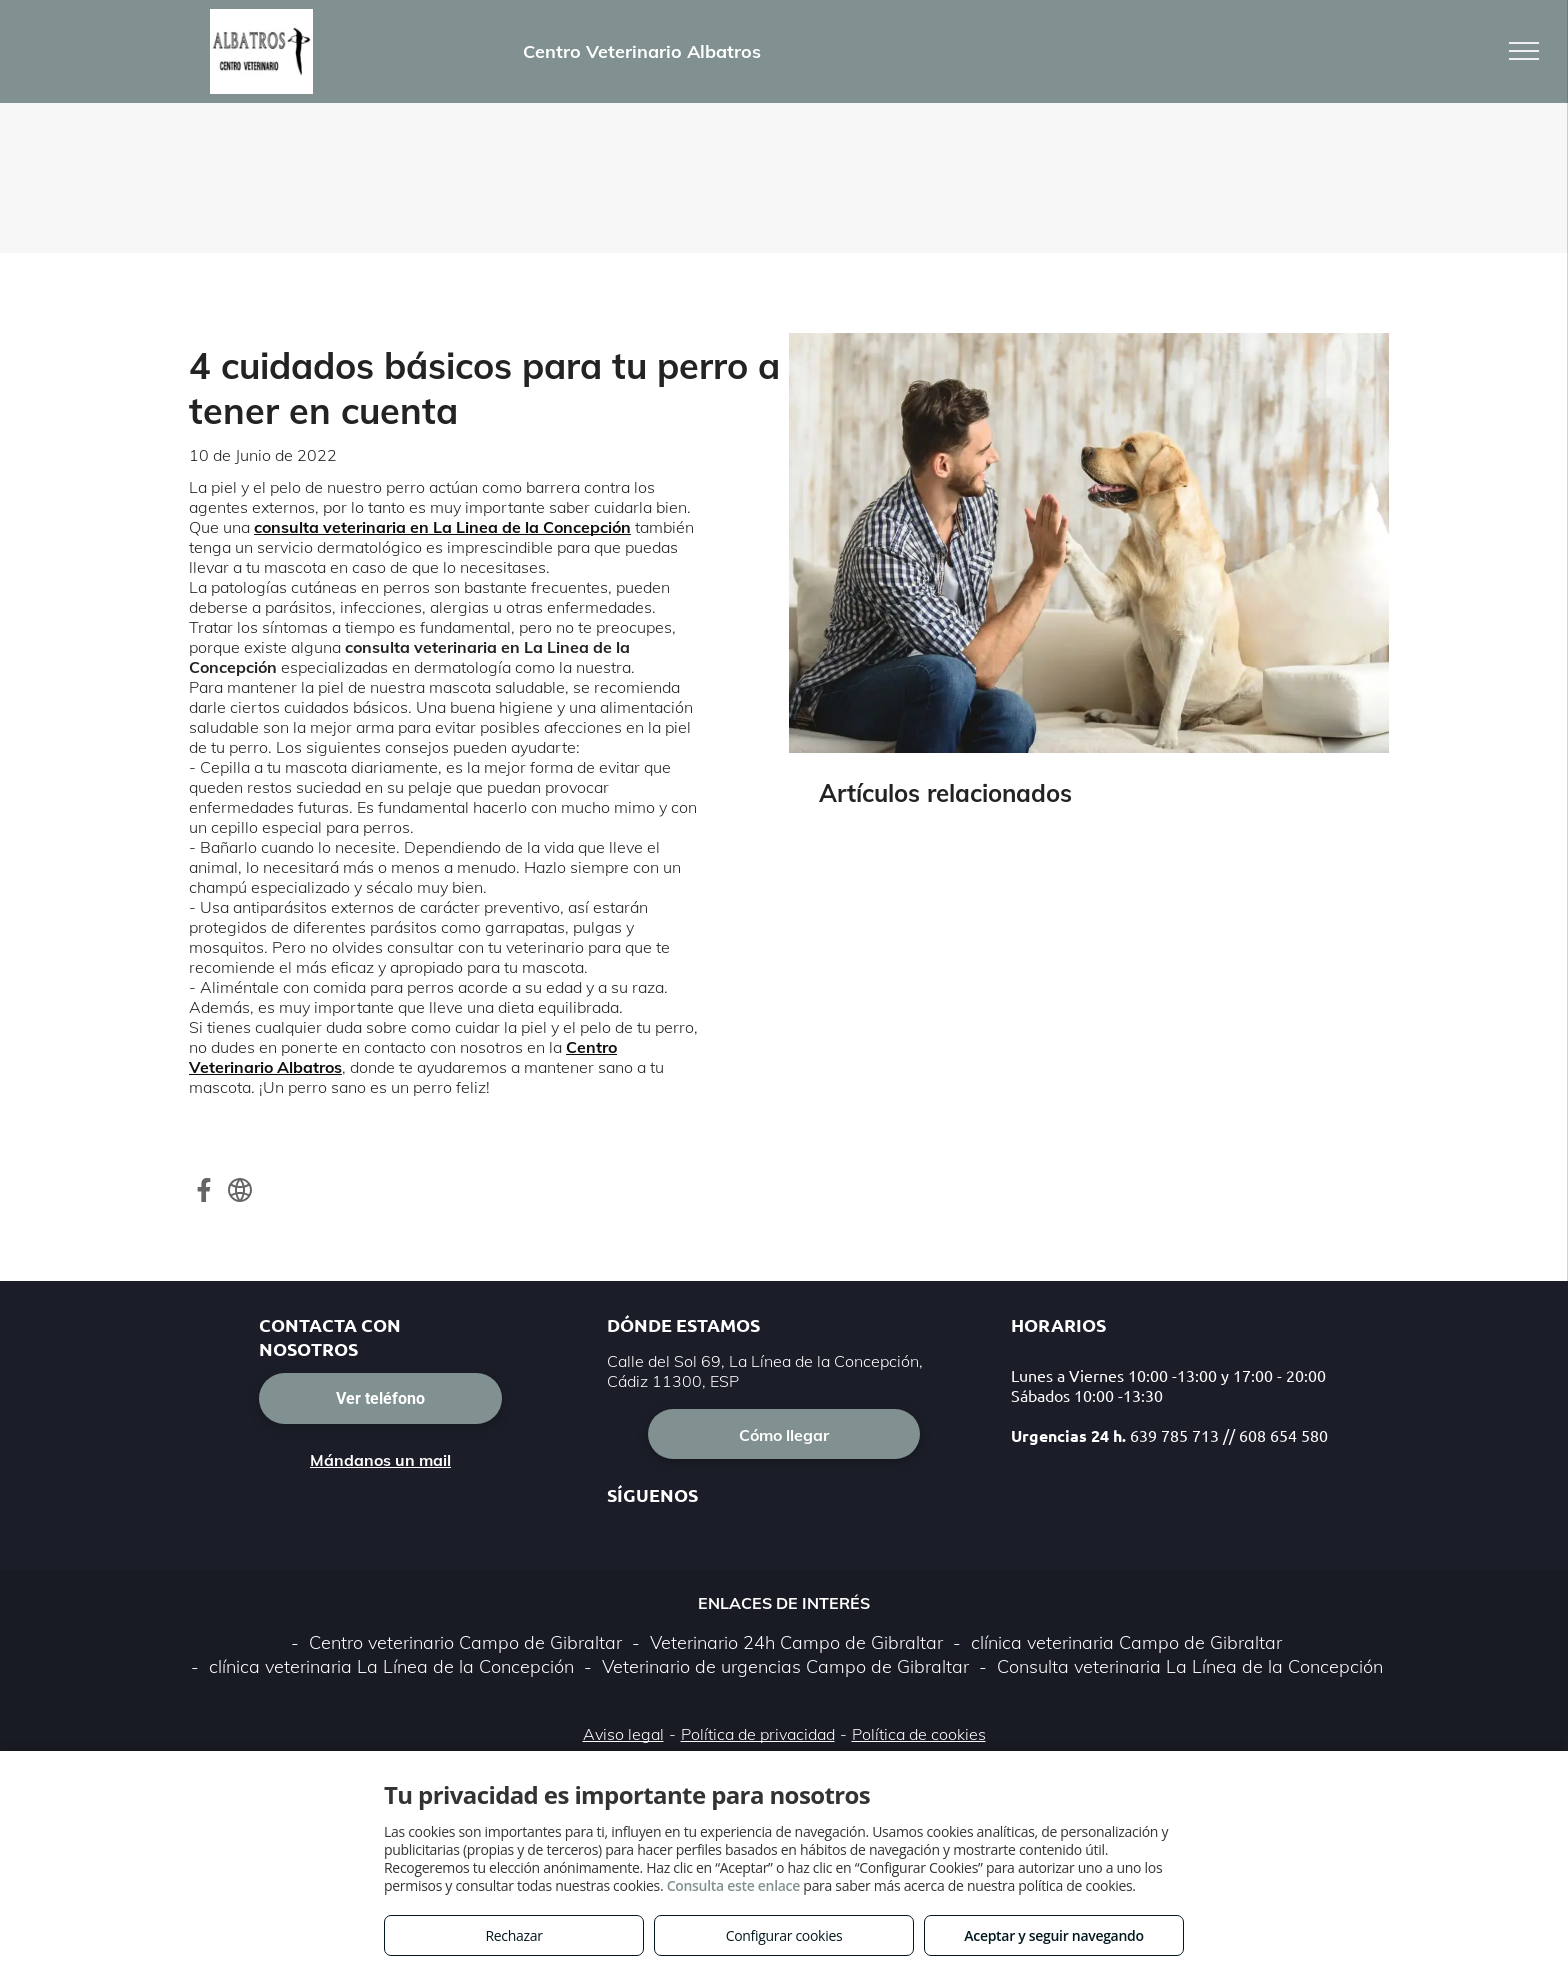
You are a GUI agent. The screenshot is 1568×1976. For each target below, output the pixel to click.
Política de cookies (919, 1734)
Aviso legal (623, 1734)
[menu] (1524, 51)
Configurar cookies (784, 1935)
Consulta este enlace (733, 1885)
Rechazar (513, 1935)
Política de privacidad (758, 1734)
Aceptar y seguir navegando (1053, 1935)
